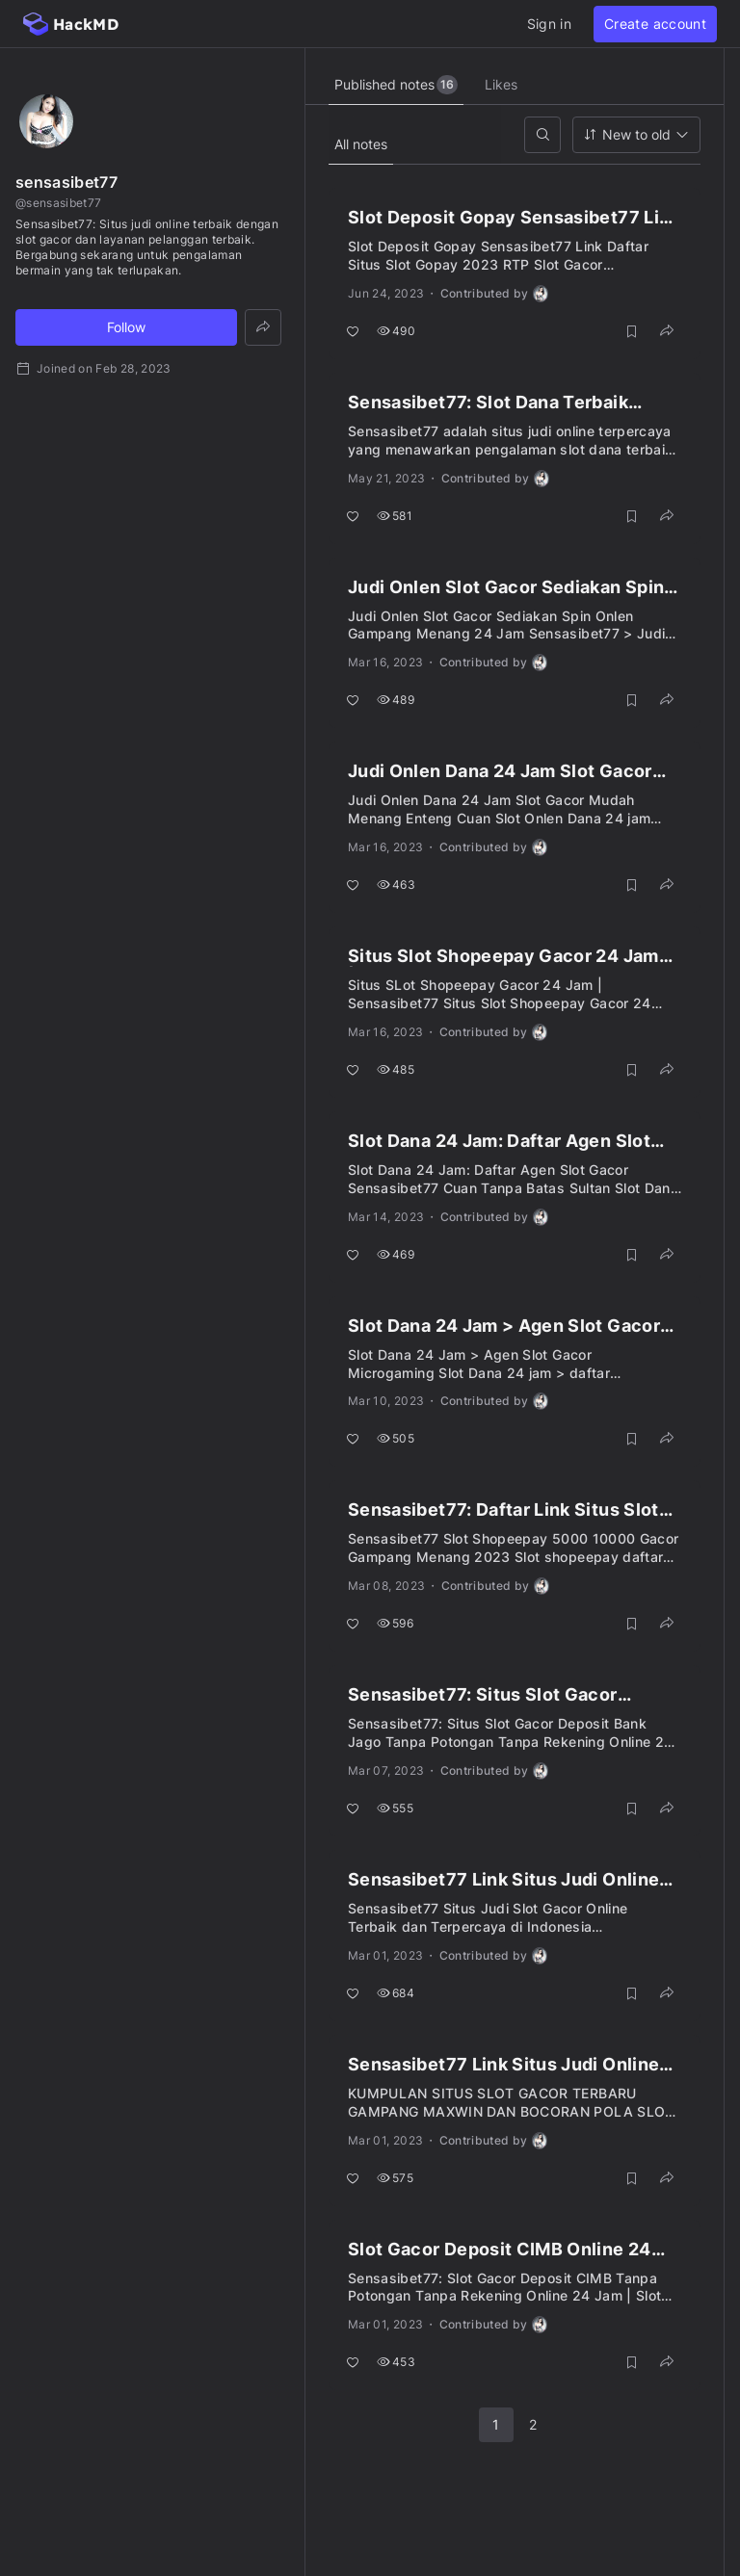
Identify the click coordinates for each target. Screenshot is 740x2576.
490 (396, 331)
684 (395, 1993)
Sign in (549, 23)
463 (396, 884)
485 (395, 1069)
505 (395, 1438)
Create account (655, 23)
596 (395, 1623)
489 (395, 699)
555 (395, 1808)
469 (395, 1254)
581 (394, 515)
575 (395, 2178)
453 (396, 2362)
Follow (126, 327)
